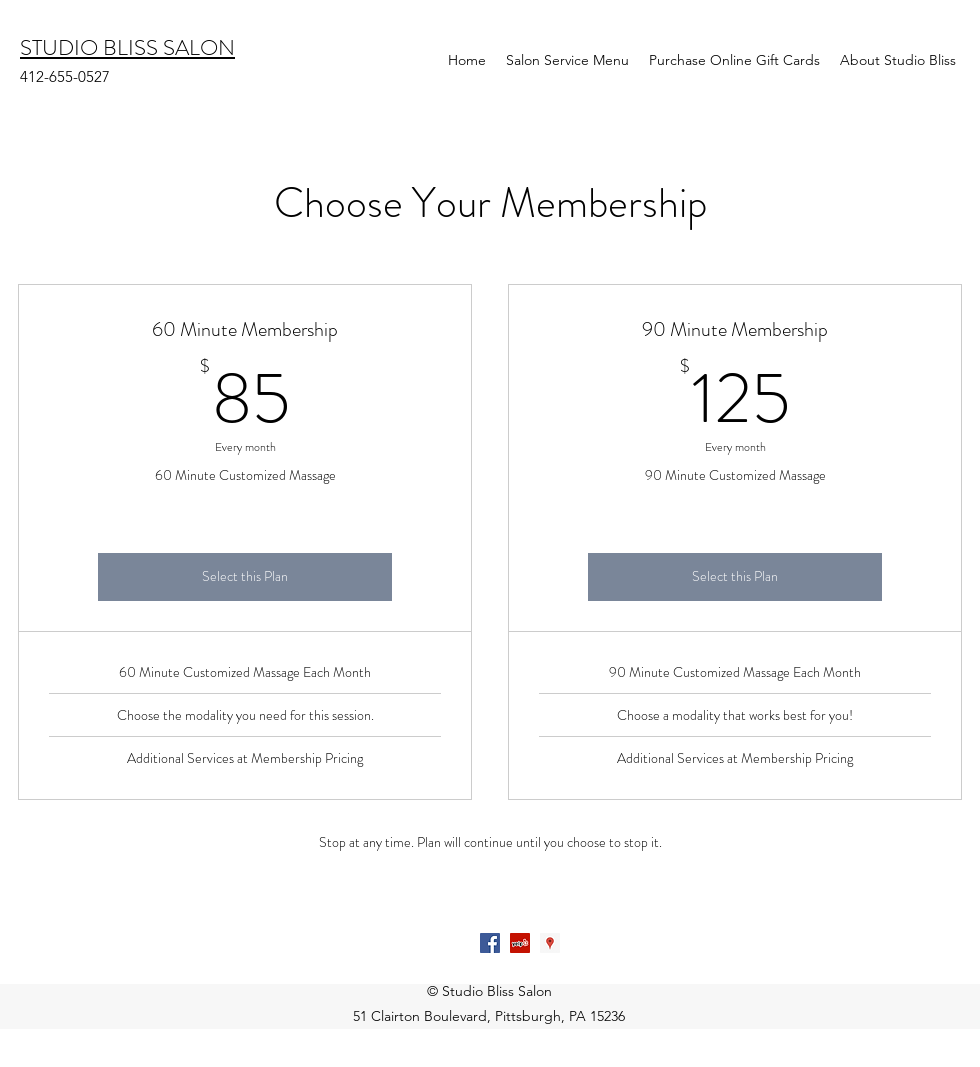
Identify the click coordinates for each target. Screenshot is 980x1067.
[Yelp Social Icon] (520, 943)
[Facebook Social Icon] (490, 943)
